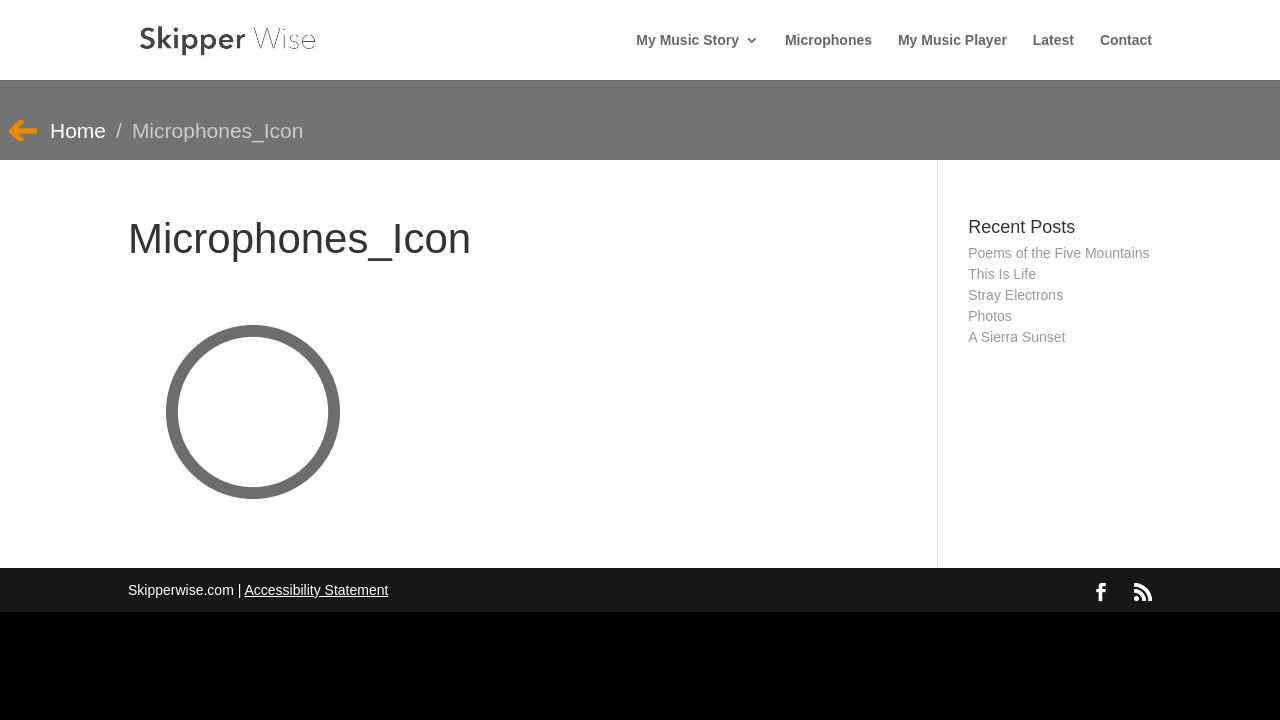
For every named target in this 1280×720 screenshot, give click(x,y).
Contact (1126, 40)
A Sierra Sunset (1016, 337)
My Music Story (687, 40)
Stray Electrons (1015, 295)
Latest (1053, 40)
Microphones (828, 40)
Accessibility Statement (316, 590)
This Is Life (1002, 274)
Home (78, 130)
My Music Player (952, 40)
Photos (990, 316)
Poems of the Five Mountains (1058, 253)
